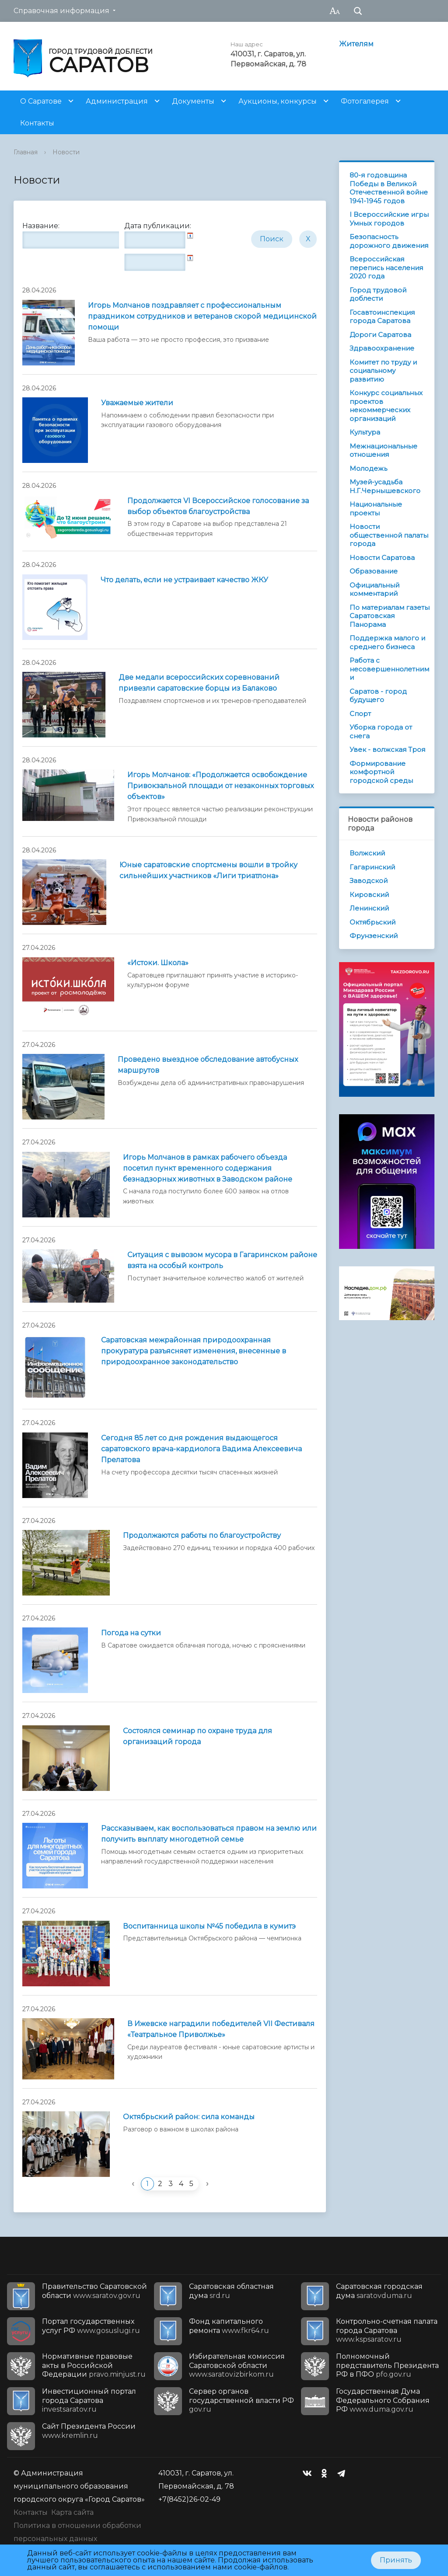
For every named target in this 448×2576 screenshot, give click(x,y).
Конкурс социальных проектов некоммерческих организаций (386, 406)
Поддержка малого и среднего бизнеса (387, 642)
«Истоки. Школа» (158, 963)
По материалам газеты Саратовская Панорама (390, 616)
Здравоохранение (382, 348)
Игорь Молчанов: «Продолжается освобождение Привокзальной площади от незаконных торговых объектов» (220, 786)
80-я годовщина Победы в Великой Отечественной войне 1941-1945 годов (389, 188)
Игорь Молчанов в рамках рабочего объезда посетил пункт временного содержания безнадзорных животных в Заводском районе (207, 1168)
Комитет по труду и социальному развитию (383, 370)
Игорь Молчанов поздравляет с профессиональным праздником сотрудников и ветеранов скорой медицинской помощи (202, 316)
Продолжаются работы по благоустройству (202, 1535)
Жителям (356, 44)
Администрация (117, 101)
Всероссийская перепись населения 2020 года (386, 267)
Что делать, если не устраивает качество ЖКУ (184, 580)
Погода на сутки (131, 1633)
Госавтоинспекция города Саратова (382, 316)
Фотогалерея (365, 101)
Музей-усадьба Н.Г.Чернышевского (385, 486)
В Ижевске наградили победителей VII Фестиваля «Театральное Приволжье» (221, 2029)
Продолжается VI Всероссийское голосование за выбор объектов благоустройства (218, 506)
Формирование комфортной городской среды (381, 772)
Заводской (369, 880)
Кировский (369, 894)
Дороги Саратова (380, 334)
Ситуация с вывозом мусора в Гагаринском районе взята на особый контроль (222, 1260)
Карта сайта (72, 2512)
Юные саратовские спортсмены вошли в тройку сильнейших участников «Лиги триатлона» (208, 870)
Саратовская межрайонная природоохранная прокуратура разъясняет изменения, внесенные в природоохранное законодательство (193, 1351)
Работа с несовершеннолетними (389, 668)
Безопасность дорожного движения (389, 241)
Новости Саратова (382, 557)
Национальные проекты (376, 508)
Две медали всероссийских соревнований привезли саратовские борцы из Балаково (199, 682)
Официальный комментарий (374, 589)
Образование (374, 571)
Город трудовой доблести (378, 294)
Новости (66, 152)
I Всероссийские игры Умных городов (389, 218)
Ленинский (369, 908)
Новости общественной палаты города (389, 535)
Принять (396, 2560)
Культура (365, 432)
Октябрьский (373, 922)
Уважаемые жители (137, 403)
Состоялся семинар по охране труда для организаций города (197, 1736)
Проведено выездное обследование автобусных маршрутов (208, 1064)
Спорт (360, 713)
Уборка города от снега (381, 731)
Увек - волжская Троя (387, 749)
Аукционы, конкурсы (277, 101)
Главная (26, 152)
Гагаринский (372, 867)
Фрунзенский (374, 936)
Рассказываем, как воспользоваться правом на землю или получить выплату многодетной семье (209, 1833)
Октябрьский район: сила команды (189, 2117)
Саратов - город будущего (378, 695)
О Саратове (41, 101)
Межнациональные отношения (383, 450)
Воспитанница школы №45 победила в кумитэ (209, 1926)
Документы (193, 101)
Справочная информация (61, 11)
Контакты (37, 123)
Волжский (367, 853)
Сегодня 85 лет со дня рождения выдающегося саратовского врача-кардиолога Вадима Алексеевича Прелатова (201, 1449)
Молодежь (368, 468)
